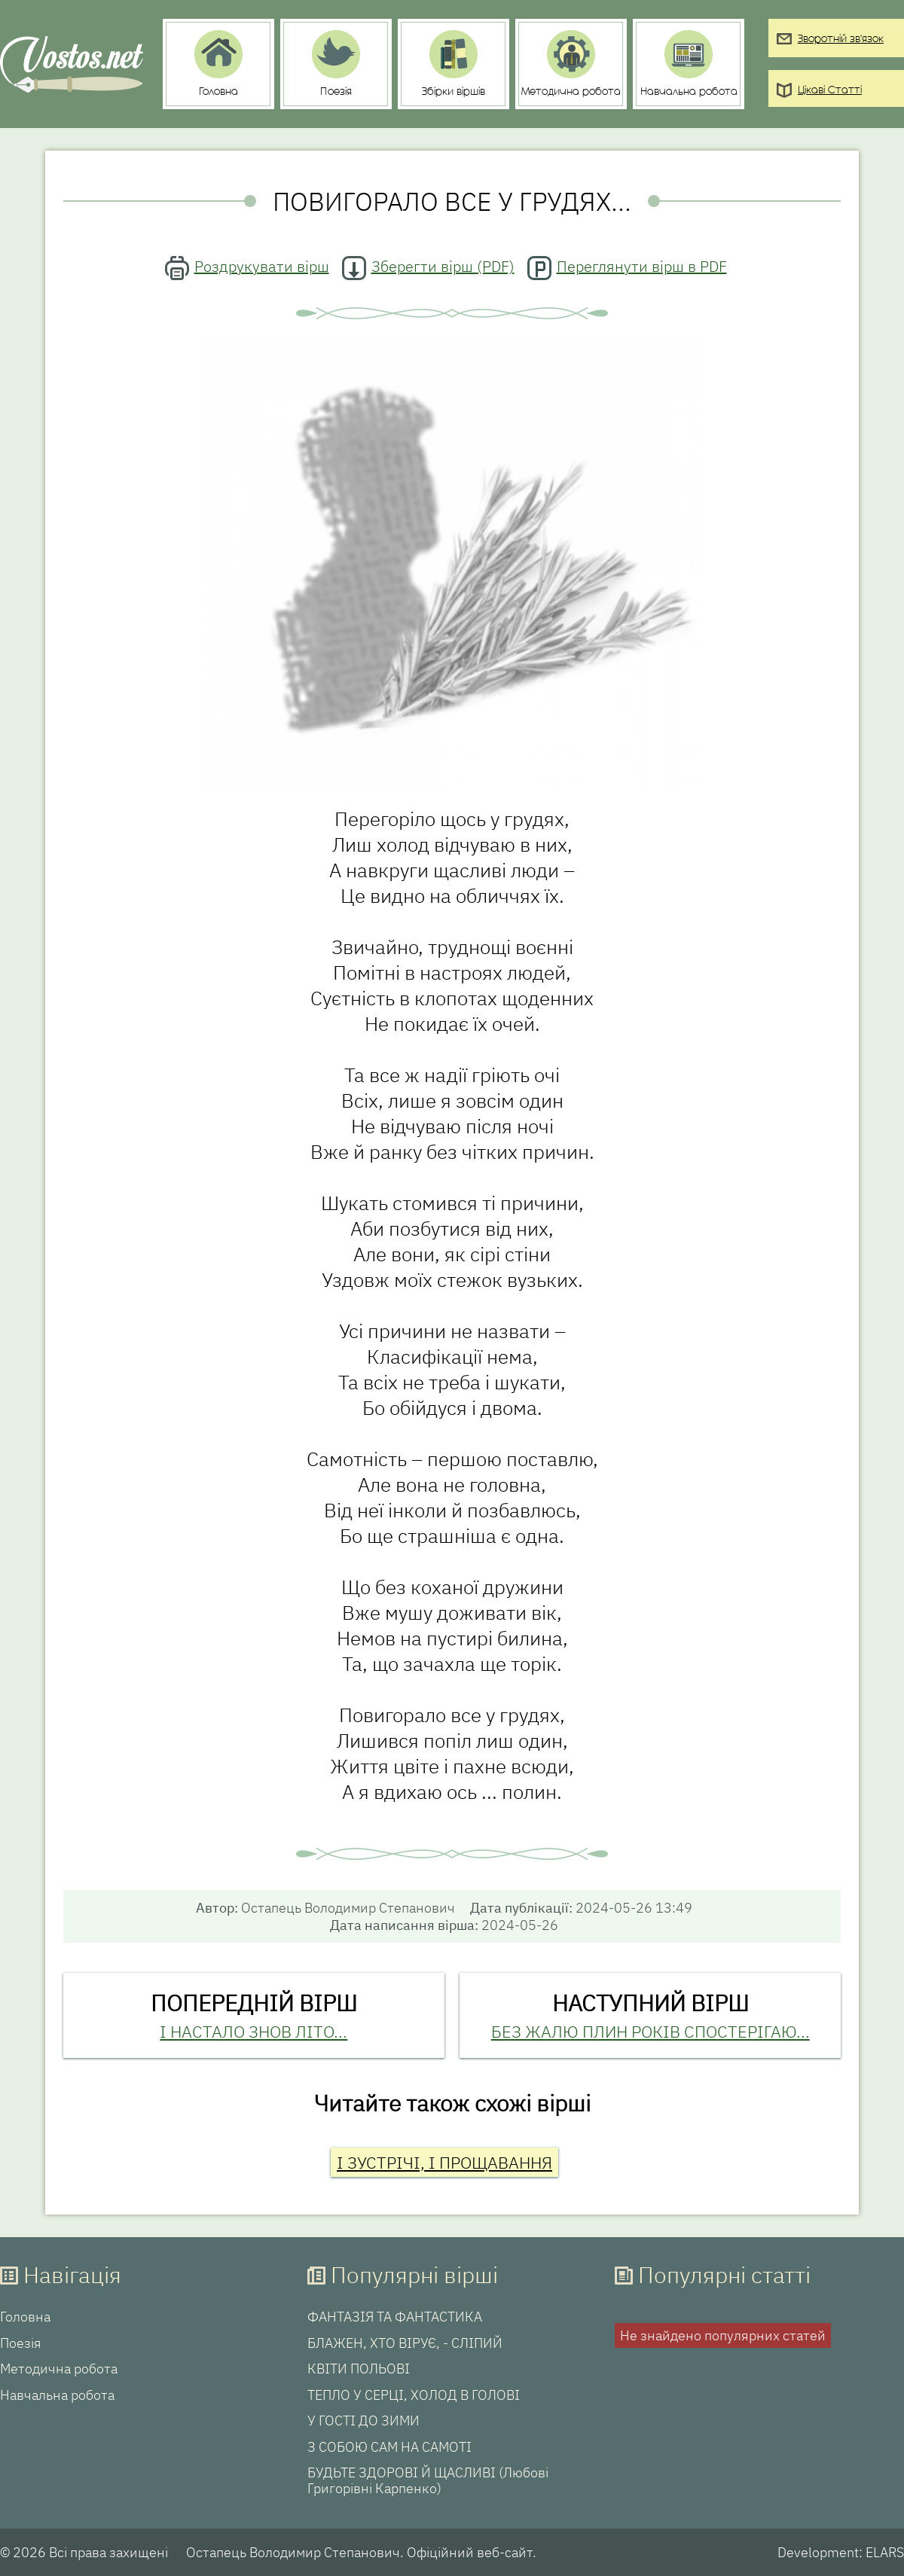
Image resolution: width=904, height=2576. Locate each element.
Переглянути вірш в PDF (642, 266)
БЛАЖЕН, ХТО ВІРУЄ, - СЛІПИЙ (404, 2343)
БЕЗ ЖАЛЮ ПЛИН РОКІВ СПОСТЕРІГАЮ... (650, 2031)
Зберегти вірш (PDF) (443, 266)
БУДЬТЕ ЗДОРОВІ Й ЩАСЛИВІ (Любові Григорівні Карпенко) (427, 2481)
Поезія (20, 2343)
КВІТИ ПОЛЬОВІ (358, 2369)
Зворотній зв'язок (841, 39)
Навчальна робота (57, 2395)
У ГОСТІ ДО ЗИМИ (363, 2421)
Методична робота (59, 2369)
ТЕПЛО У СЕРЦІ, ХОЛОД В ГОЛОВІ (413, 2395)
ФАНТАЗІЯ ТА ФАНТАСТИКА (394, 2317)
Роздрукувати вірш (261, 266)
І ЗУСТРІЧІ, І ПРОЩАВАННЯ (444, 2162)
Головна (25, 2317)
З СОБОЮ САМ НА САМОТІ (389, 2447)
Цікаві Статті (830, 91)
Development (818, 2552)
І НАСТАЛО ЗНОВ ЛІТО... (253, 2031)
